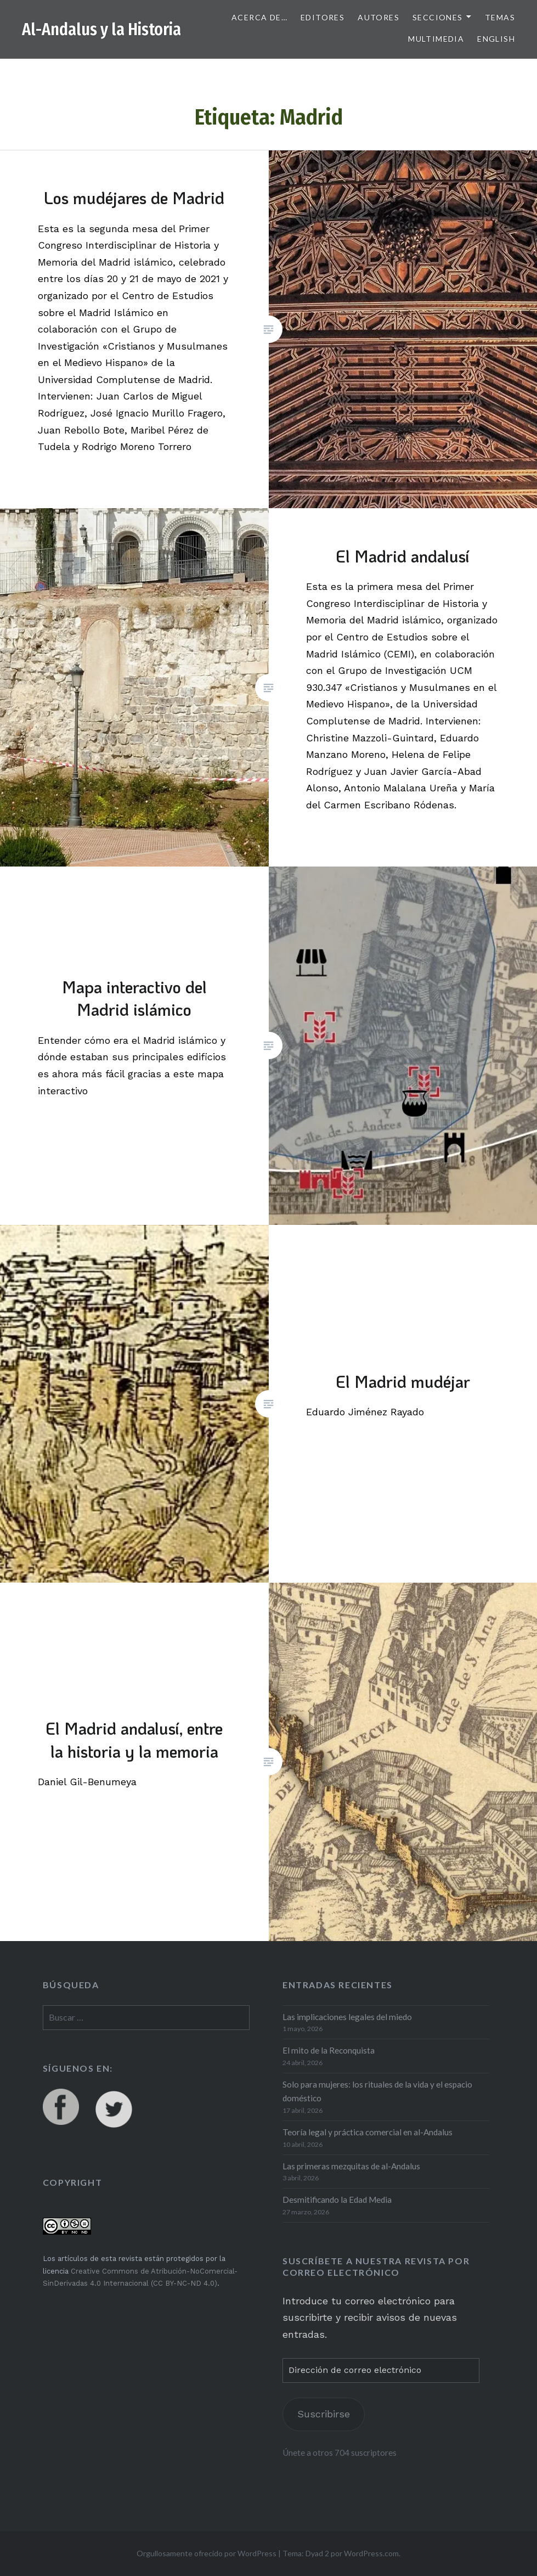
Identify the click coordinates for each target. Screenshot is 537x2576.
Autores (378, 17)
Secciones (437, 17)
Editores (322, 17)
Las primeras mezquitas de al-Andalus (351, 2166)
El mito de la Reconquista (328, 2050)
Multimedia (436, 38)
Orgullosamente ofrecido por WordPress (206, 2553)
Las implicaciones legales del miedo (347, 2017)
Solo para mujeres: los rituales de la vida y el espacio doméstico (377, 2091)
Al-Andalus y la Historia (101, 30)
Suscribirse (323, 2414)
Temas (500, 17)
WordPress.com (371, 2553)
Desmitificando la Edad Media (337, 2199)
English (496, 38)
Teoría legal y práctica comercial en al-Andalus (367, 2132)
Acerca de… (259, 17)
